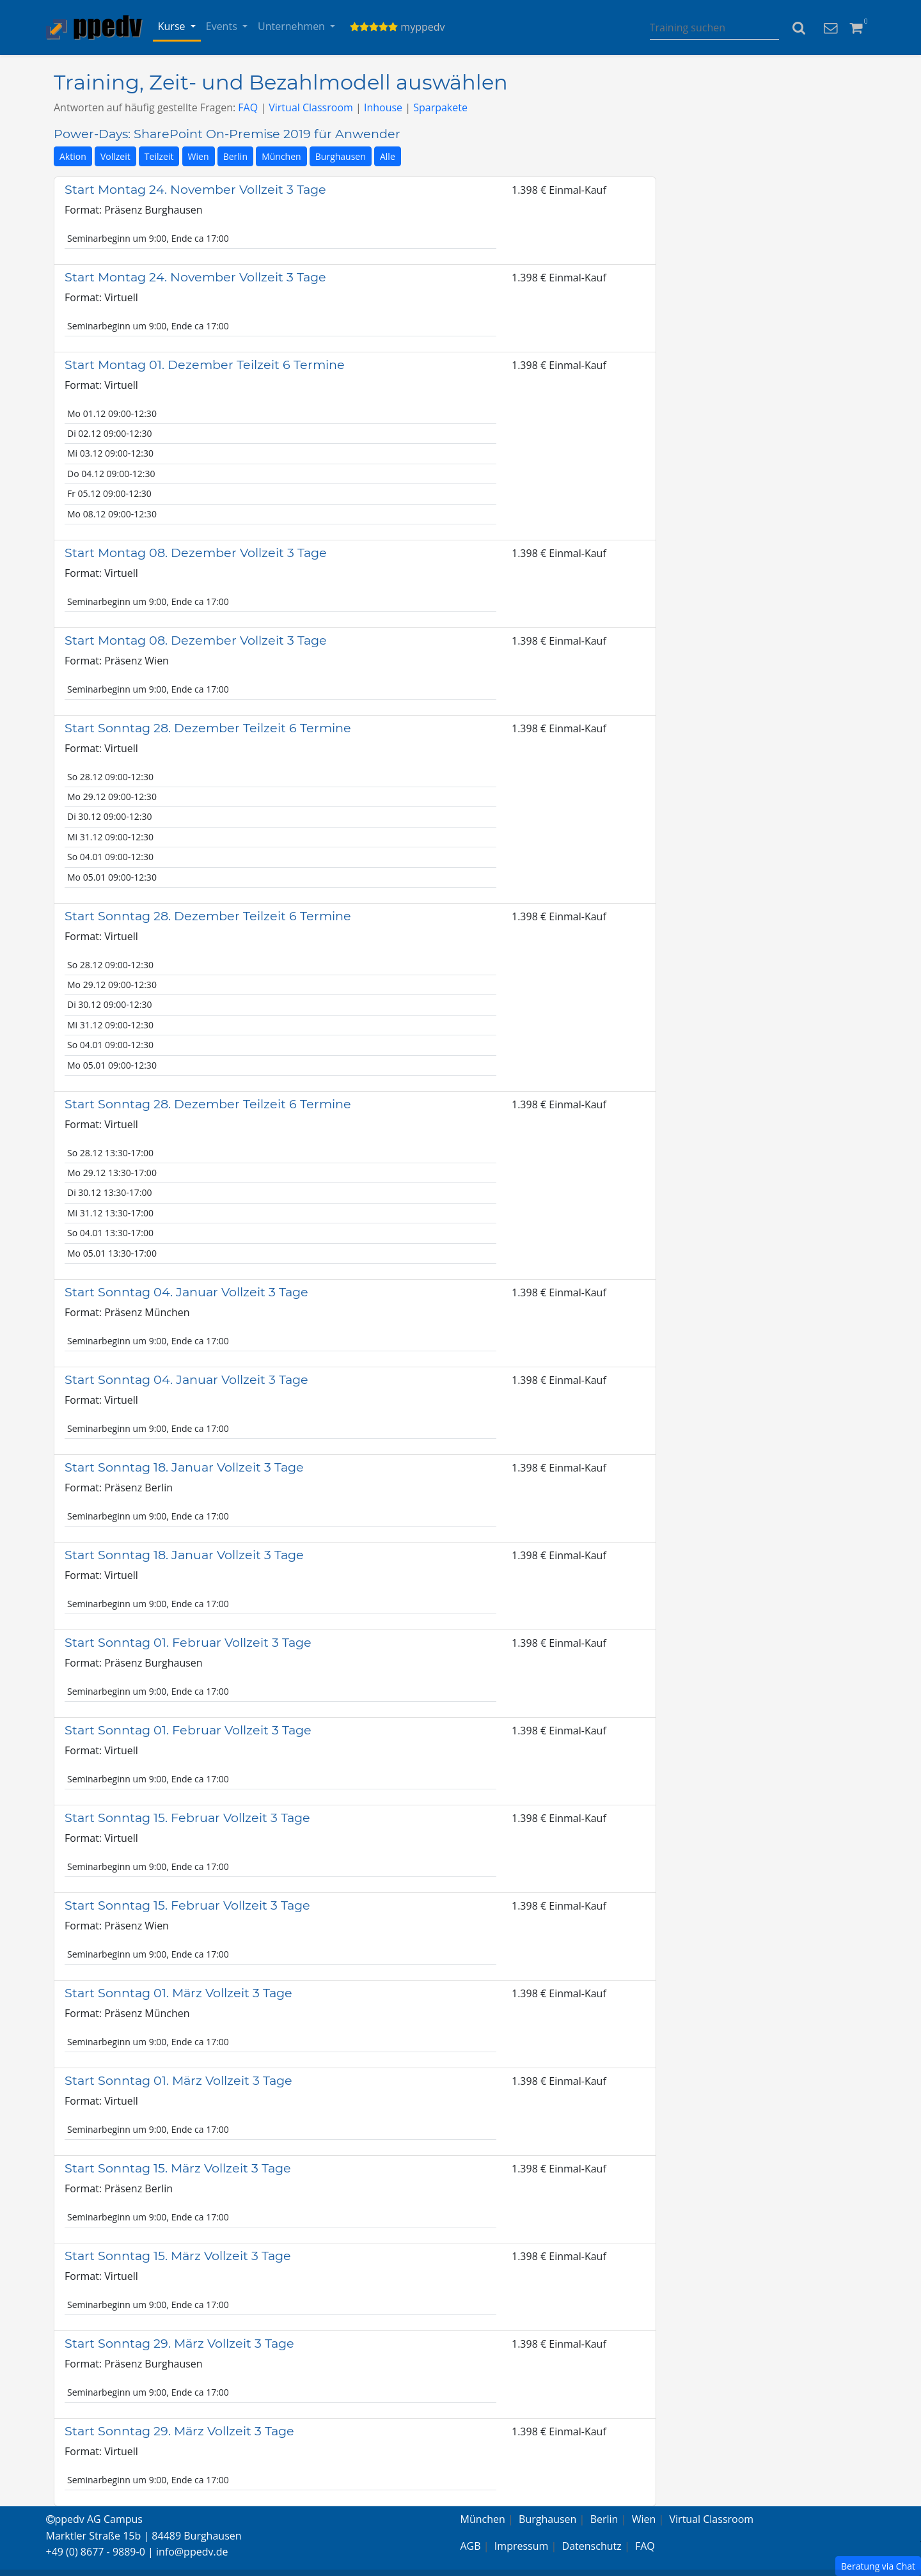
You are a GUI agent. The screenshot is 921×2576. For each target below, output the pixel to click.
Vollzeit (115, 156)
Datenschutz (592, 2546)
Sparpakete (440, 107)
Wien (198, 156)
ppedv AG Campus (94, 2519)
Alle (387, 156)
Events (223, 26)
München (281, 156)
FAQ (248, 107)
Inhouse (383, 107)
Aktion (72, 156)
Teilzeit (159, 156)
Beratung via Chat (878, 2566)
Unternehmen (292, 26)
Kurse (173, 26)
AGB (470, 2546)
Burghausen (340, 156)
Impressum (521, 2546)
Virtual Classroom (311, 107)
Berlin (235, 156)
